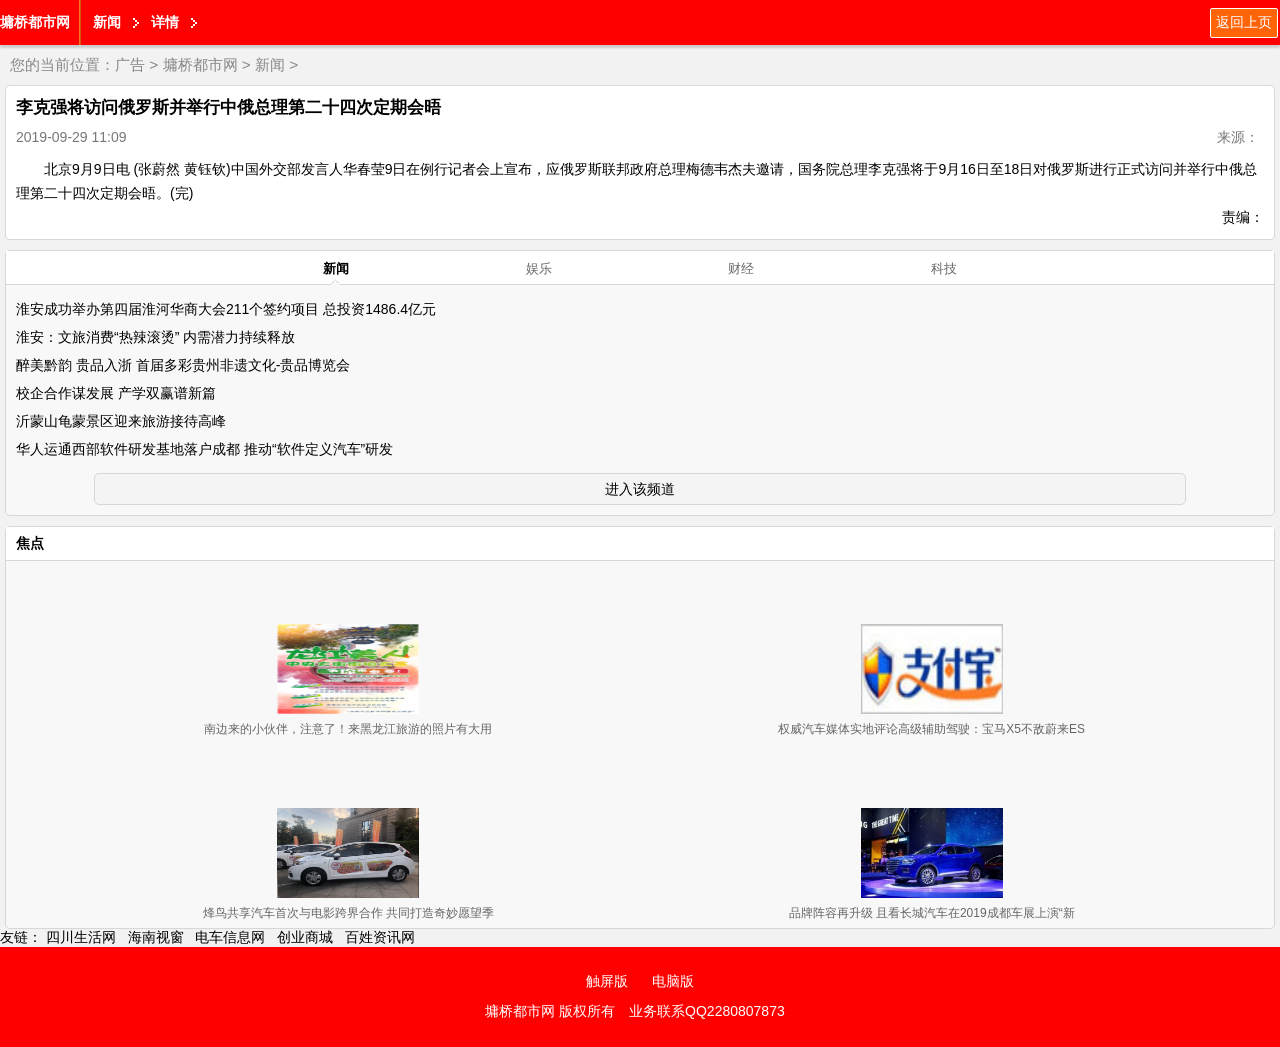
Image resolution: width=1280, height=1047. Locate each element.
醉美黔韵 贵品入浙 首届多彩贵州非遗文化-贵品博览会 (183, 365)
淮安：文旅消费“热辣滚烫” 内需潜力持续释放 (155, 337)
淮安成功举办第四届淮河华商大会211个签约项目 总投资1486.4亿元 (226, 309)
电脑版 (673, 981)
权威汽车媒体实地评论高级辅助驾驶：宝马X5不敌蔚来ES (931, 729)
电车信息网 (230, 937)
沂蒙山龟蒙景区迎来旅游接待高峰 (121, 421)
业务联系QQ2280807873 (707, 1011)
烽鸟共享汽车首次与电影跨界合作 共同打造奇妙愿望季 (348, 913)
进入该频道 (640, 489)
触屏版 (607, 981)
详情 (165, 22)
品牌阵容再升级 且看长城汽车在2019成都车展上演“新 (932, 913)
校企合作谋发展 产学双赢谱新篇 (116, 393)
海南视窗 (156, 937)
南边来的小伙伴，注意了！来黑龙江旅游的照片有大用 (348, 729)
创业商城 (305, 937)
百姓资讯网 (380, 937)
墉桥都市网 (35, 22)
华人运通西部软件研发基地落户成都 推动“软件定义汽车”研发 (204, 449)
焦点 (30, 543)
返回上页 (1244, 22)
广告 (130, 64)
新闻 (107, 22)
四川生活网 (81, 937)
